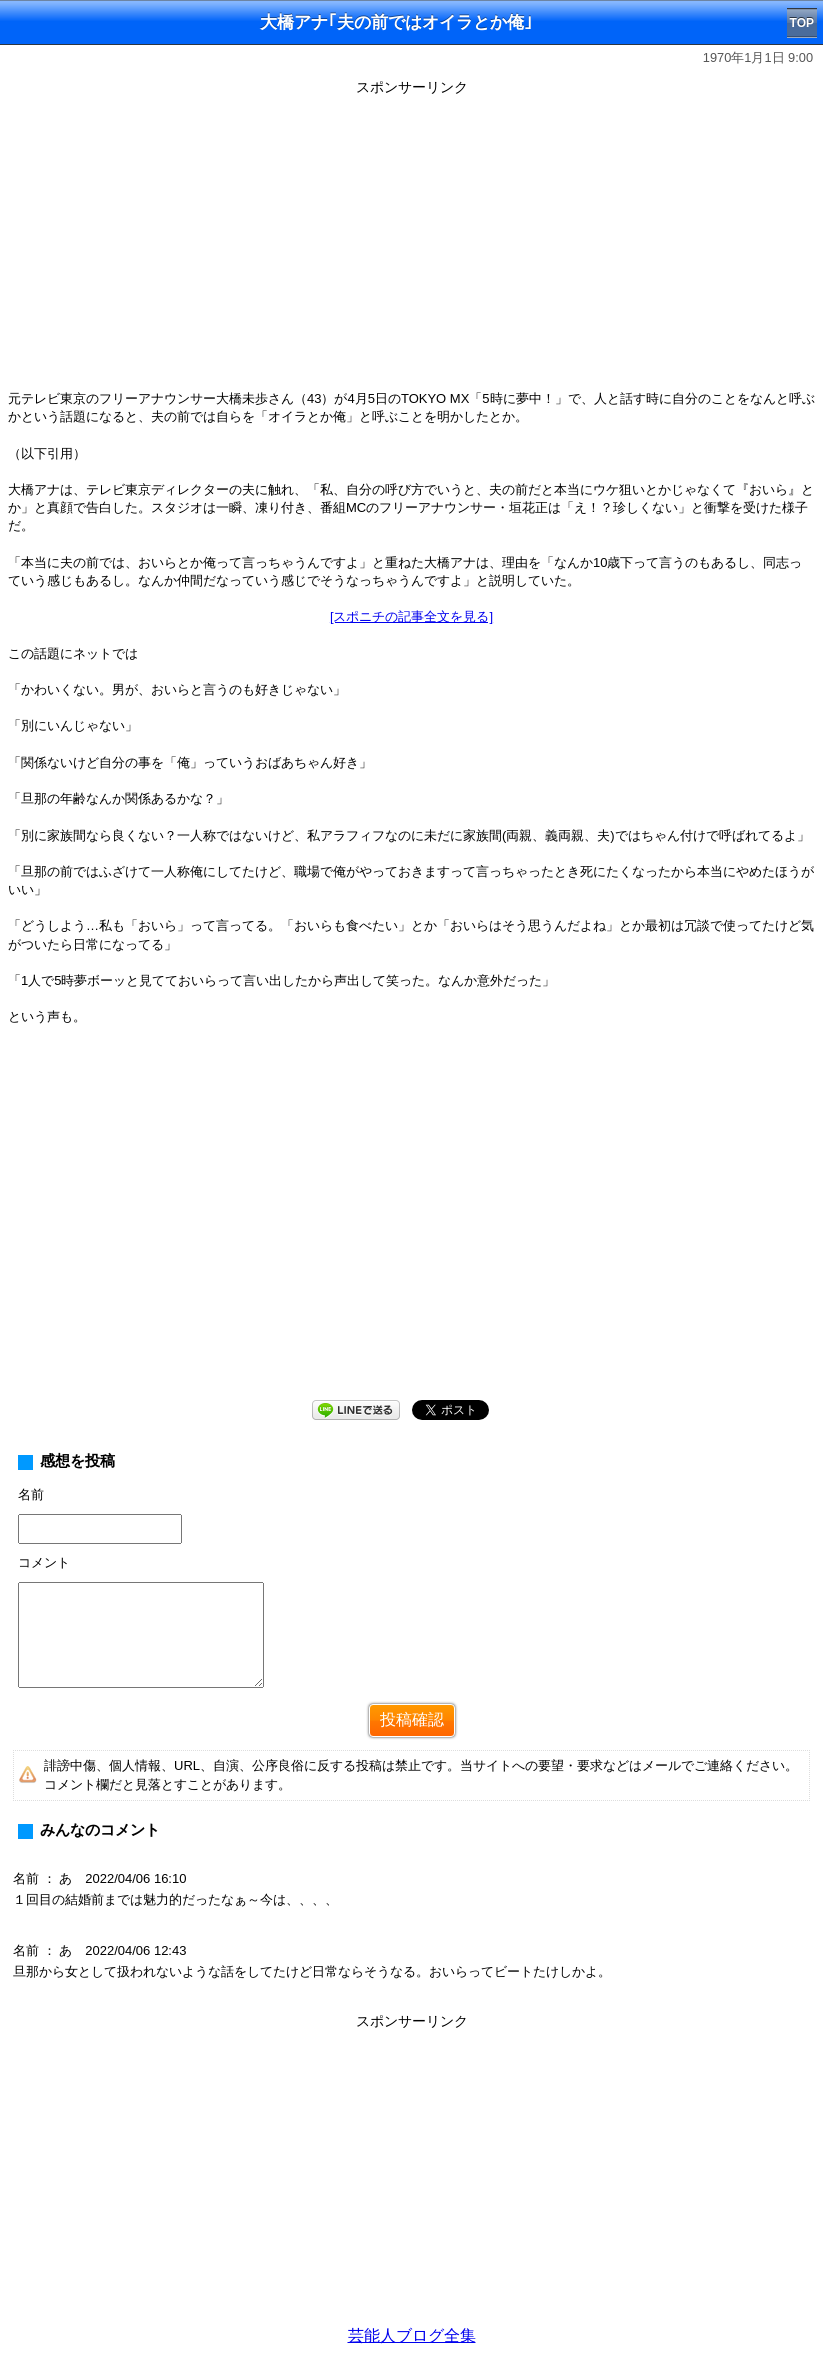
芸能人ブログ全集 (412, 2335)
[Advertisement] (411, 242)
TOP (802, 23)
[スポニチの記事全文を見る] (411, 616)
